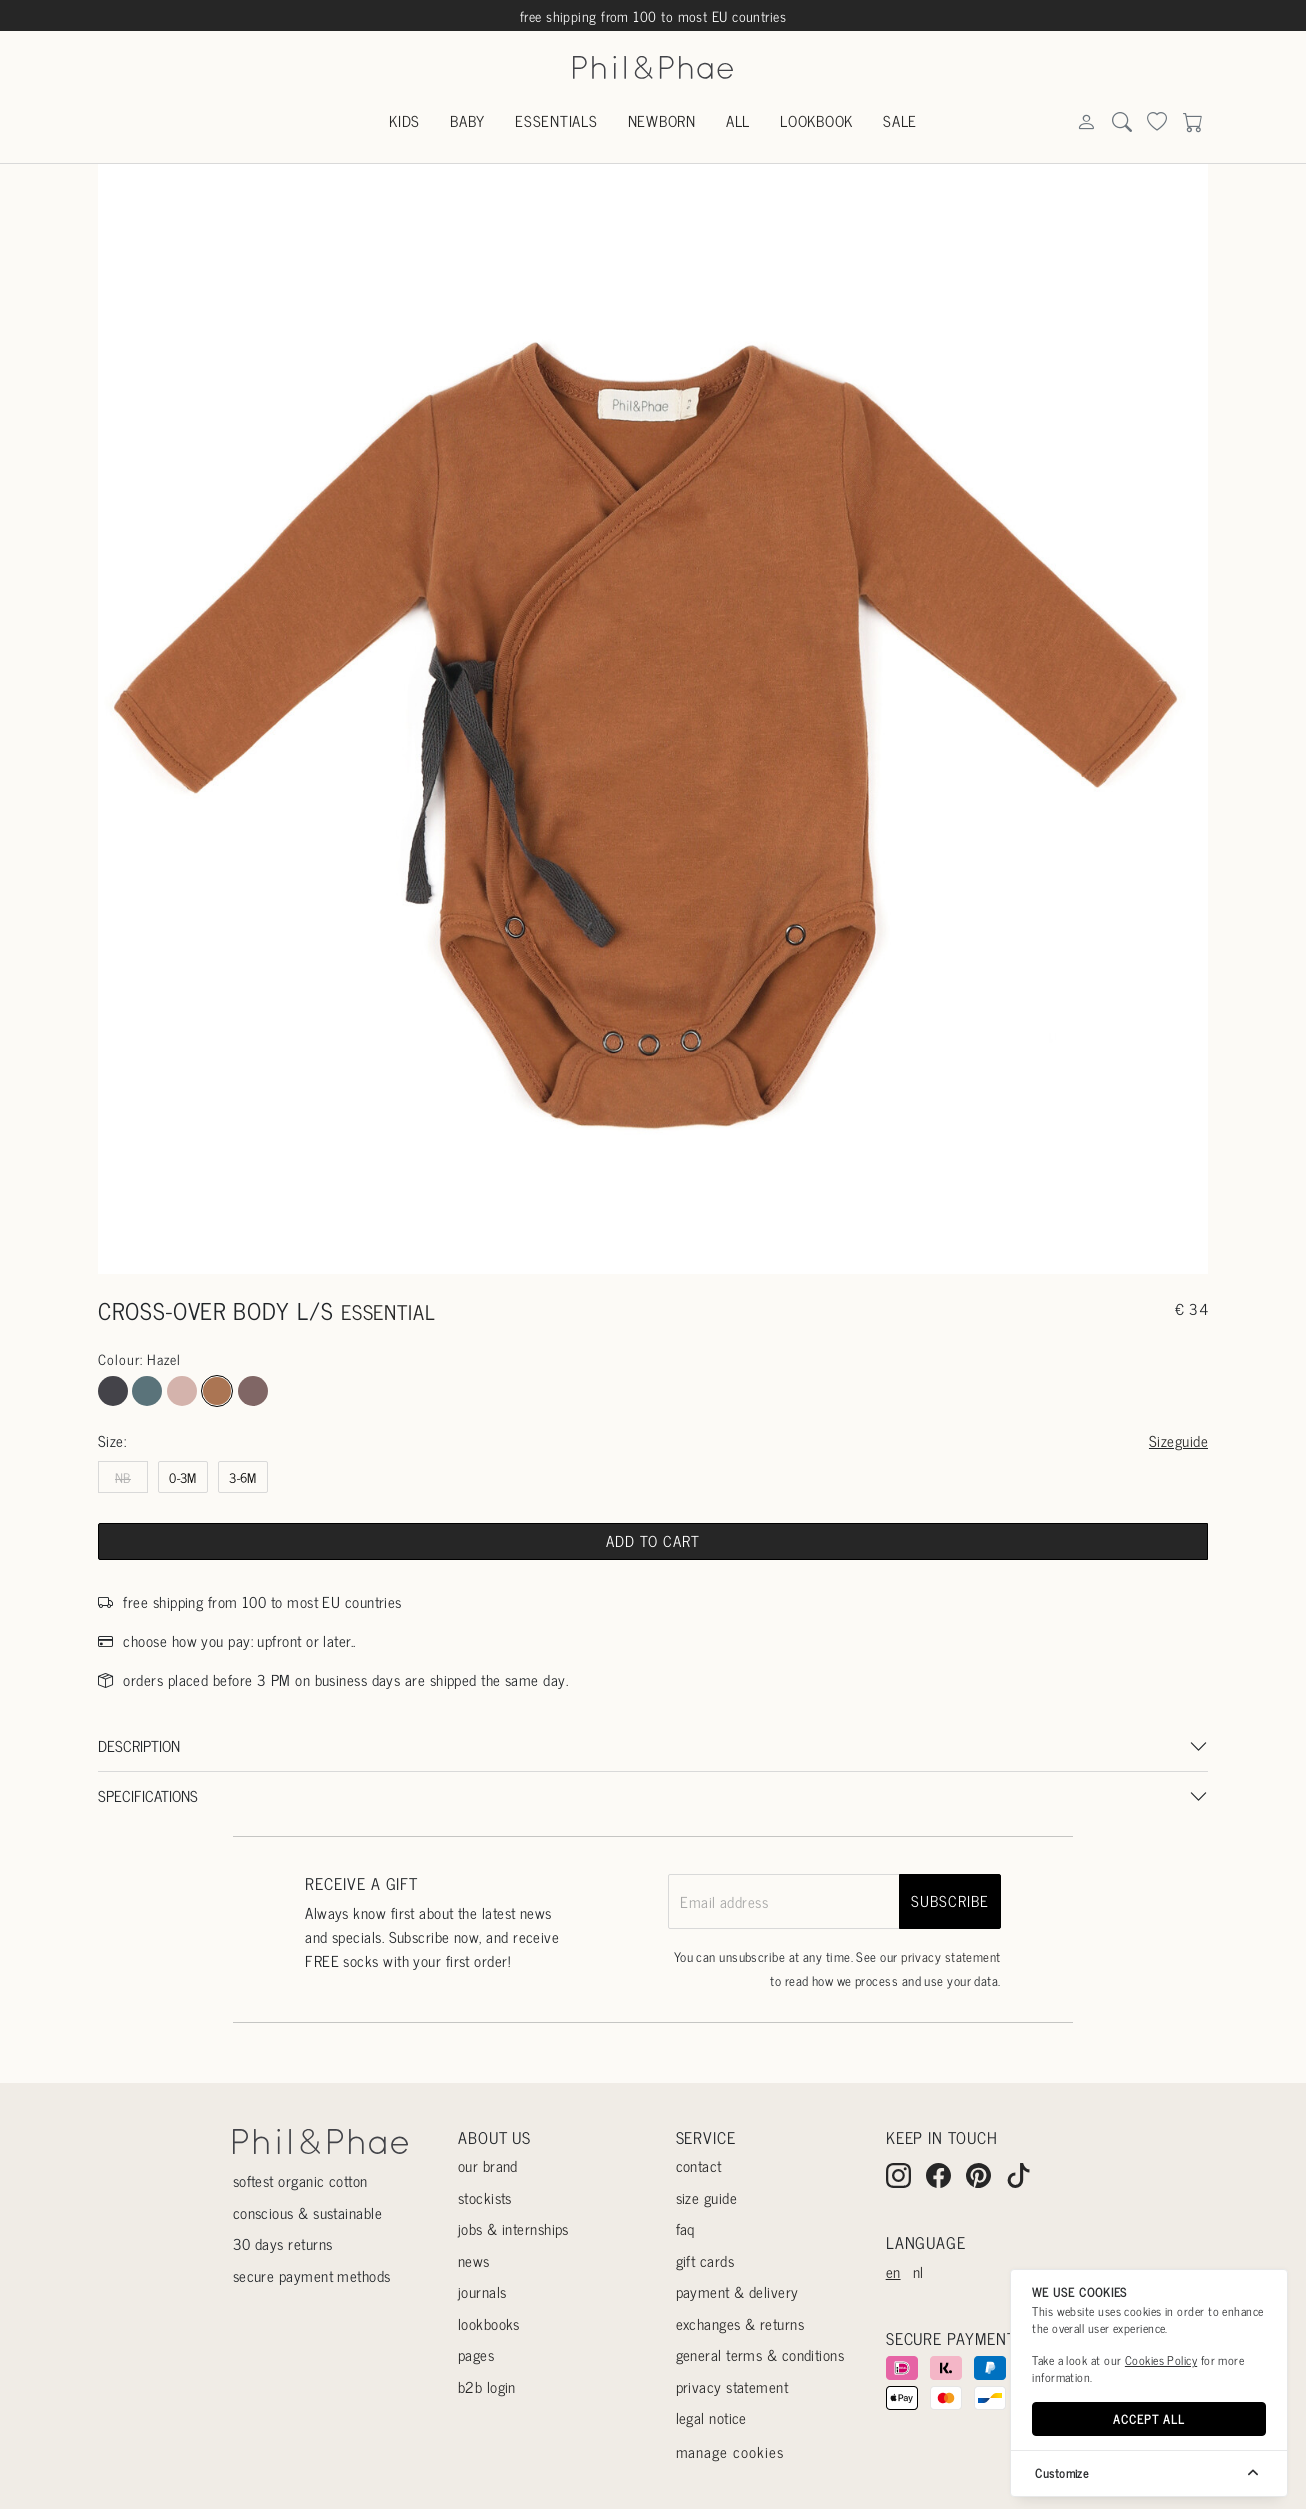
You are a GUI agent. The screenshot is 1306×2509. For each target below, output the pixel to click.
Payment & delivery (737, 2291)
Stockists (485, 2197)
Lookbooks (489, 2323)
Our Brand (488, 2165)
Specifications (148, 1795)
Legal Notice (711, 2417)
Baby (467, 120)
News (474, 2260)
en (893, 2271)
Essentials (556, 120)
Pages (476, 2354)
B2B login (487, 2386)
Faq (685, 2228)
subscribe (949, 1900)
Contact (699, 2165)
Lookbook (816, 120)
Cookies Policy (1161, 2360)
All (738, 120)
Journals (482, 2291)
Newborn (662, 120)
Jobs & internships (513, 2228)
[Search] (1086, 122)
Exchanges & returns (740, 2323)
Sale (900, 120)
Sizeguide (1178, 1440)
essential (388, 1311)
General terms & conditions (760, 2354)
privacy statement (951, 1956)
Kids (404, 120)
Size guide (707, 2197)
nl (918, 2271)
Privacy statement (732, 2386)
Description (139, 1745)
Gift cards (705, 2260)
